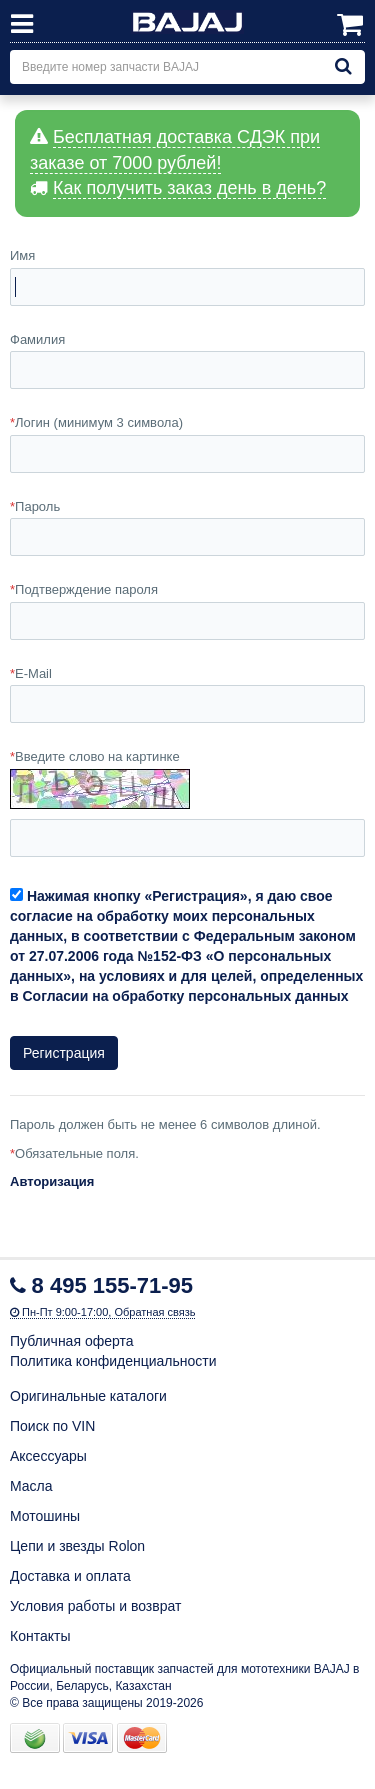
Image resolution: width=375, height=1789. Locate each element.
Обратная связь (154, 1312)
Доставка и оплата (70, 1576)
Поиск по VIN (52, 1426)
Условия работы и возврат (95, 1606)
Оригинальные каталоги (88, 1396)
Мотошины (45, 1516)
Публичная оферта (72, 1341)
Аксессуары (48, 1456)
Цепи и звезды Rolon (77, 1546)
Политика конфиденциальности (113, 1361)
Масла (31, 1486)
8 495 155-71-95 (112, 1285)
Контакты (40, 1636)
